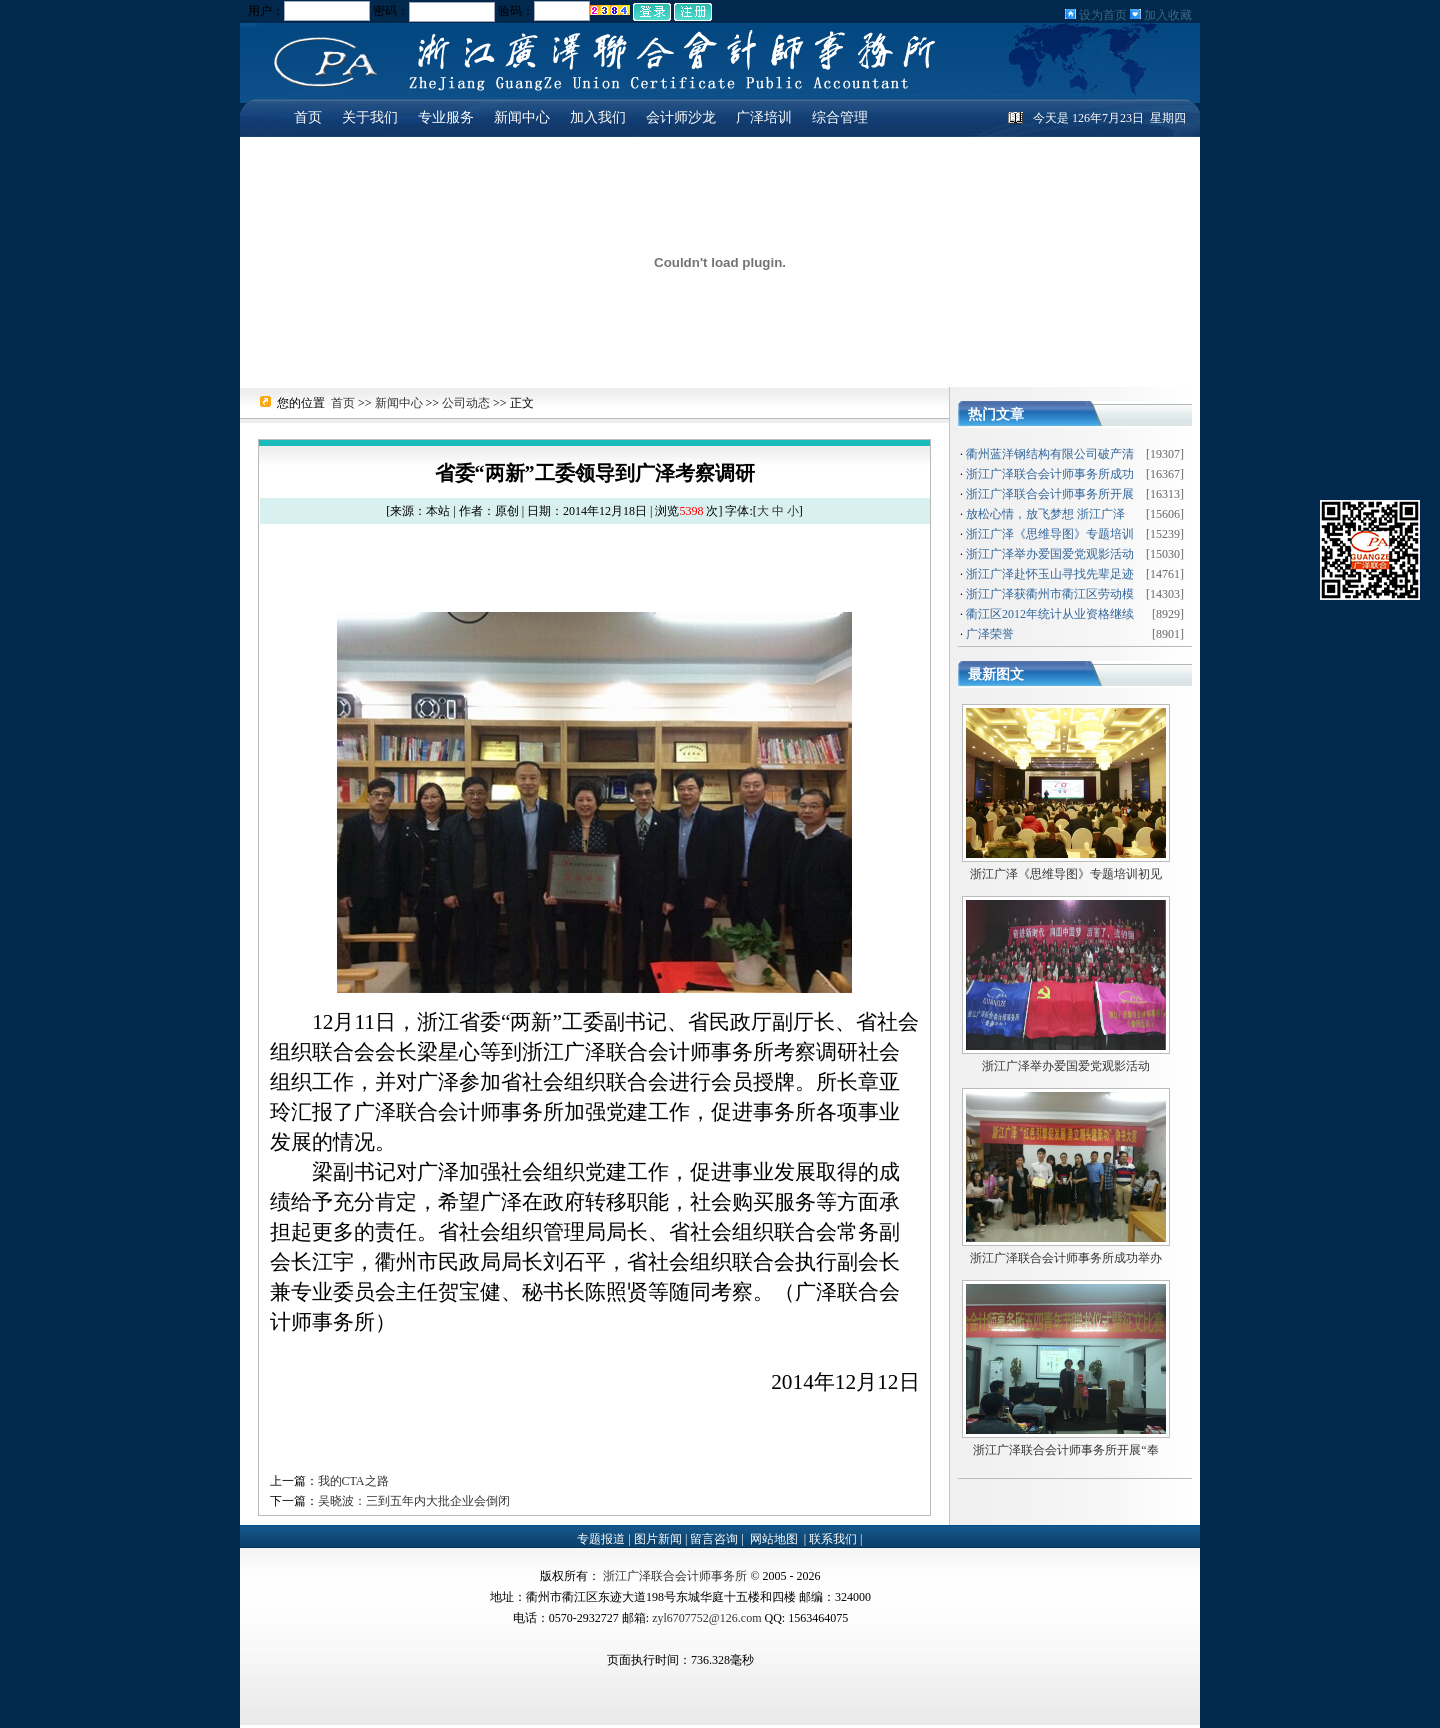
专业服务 (446, 117)
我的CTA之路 (353, 1481)
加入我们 (598, 117)
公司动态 (466, 403)
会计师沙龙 (681, 117)
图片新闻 (659, 1539)
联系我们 (834, 1539)
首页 (308, 117)
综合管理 (840, 117)
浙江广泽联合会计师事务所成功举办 (1066, 1258)
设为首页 (1101, 15)
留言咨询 (715, 1539)
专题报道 (602, 1539)
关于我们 (370, 117)
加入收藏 (1166, 15)
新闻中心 (522, 117)
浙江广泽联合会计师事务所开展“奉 (1065, 1450)
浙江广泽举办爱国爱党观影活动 (1066, 1066)
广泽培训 (764, 117)
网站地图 (774, 1539)
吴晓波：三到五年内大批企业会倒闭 (414, 1501)
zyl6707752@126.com (706, 1618)
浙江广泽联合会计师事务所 (675, 1576)
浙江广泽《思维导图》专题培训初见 (1066, 874)
